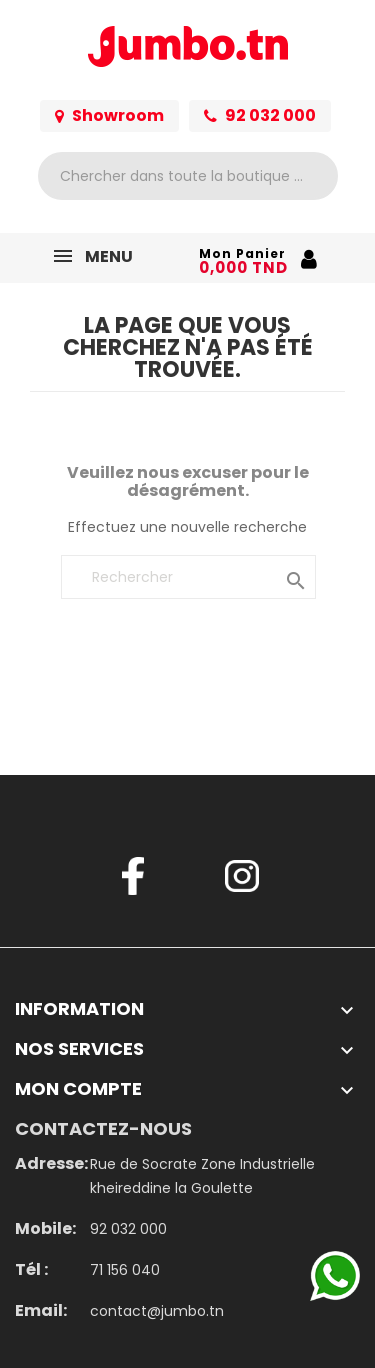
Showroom (109, 115)
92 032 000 (260, 115)
